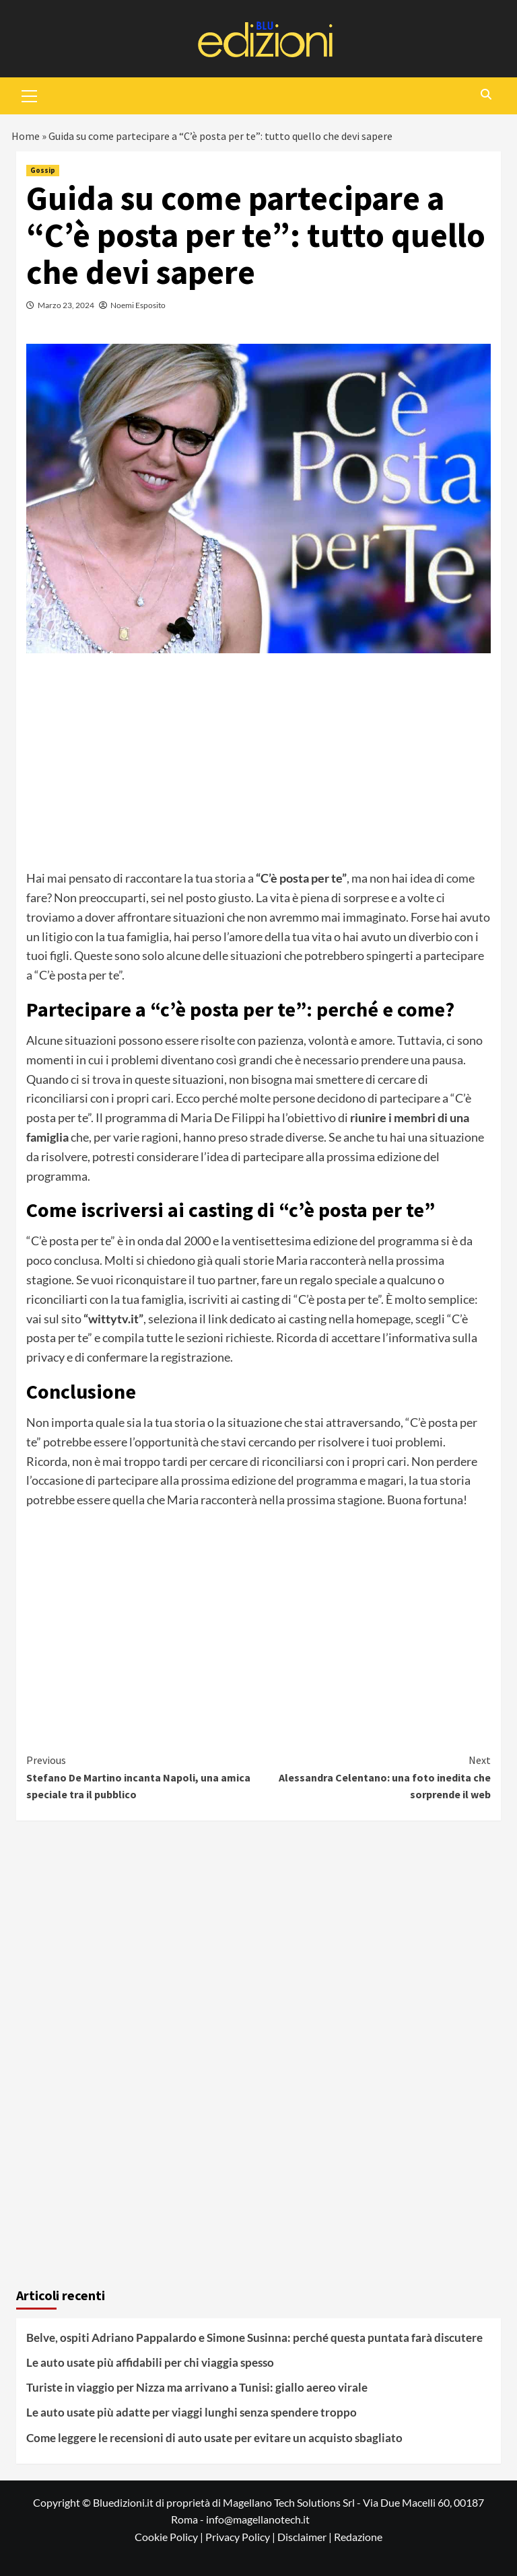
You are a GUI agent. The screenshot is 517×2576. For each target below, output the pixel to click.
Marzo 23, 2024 (66, 305)
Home (25, 136)
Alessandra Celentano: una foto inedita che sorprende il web (374, 1776)
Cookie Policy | (170, 2536)
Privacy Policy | (241, 2536)
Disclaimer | (305, 2536)
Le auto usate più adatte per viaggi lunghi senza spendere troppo (191, 2412)
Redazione (358, 2536)
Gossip (42, 170)
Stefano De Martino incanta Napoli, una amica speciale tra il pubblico (142, 1776)
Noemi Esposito (138, 305)
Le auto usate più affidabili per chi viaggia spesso (150, 2362)
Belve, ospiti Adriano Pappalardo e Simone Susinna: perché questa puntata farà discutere (254, 2337)
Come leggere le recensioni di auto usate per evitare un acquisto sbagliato (214, 2438)
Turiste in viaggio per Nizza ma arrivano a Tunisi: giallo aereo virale (197, 2387)
